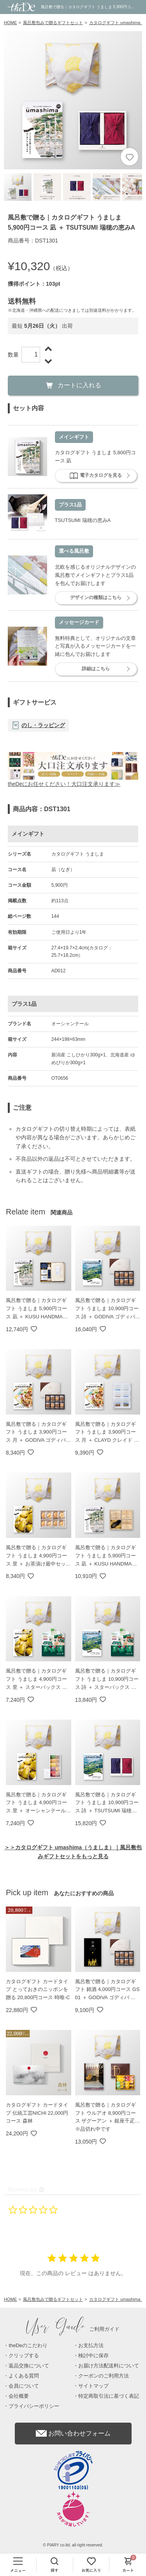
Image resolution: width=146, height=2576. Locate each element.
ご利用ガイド (73, 2329)
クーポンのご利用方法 (103, 2376)
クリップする (24, 2355)
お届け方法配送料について (108, 2366)
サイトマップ (93, 2386)
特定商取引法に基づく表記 (108, 2396)
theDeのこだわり (28, 2345)
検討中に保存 (93, 2355)
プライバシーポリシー (34, 2406)
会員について (24, 2386)
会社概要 (19, 2396)
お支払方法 (91, 2345)
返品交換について (29, 2366)
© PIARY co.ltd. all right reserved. (73, 2545)
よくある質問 (24, 2376)
